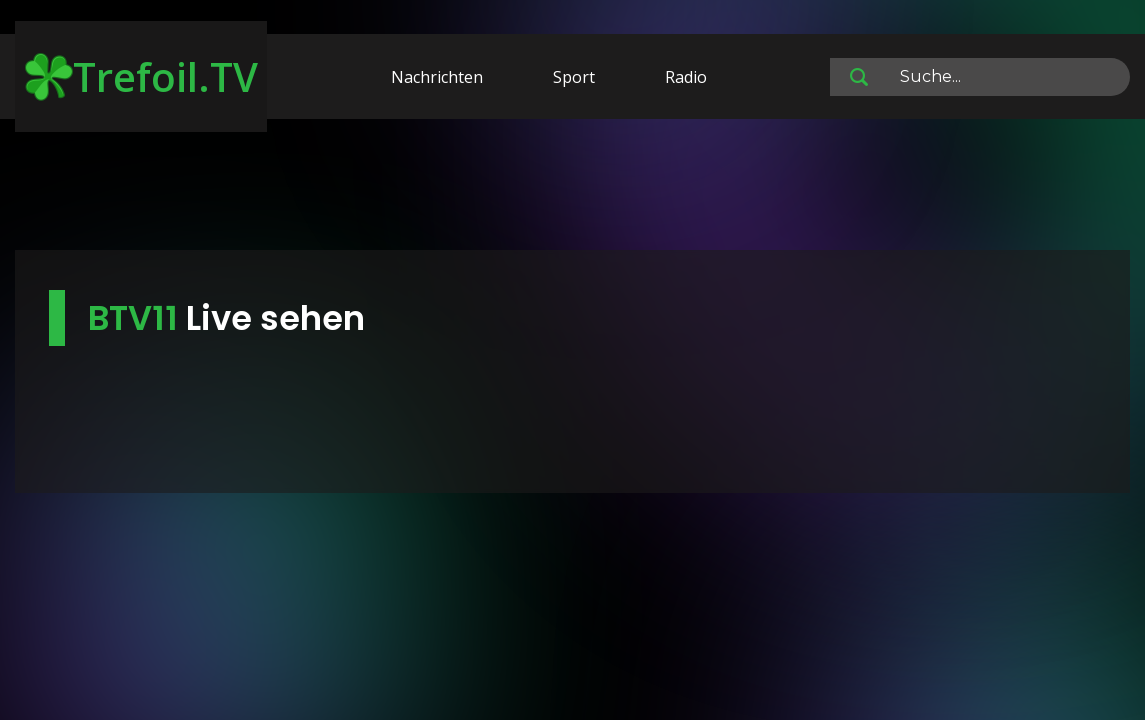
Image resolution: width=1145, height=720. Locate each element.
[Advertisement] (573, 188)
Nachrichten (437, 77)
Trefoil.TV (141, 76)
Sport (574, 77)
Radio (686, 77)
